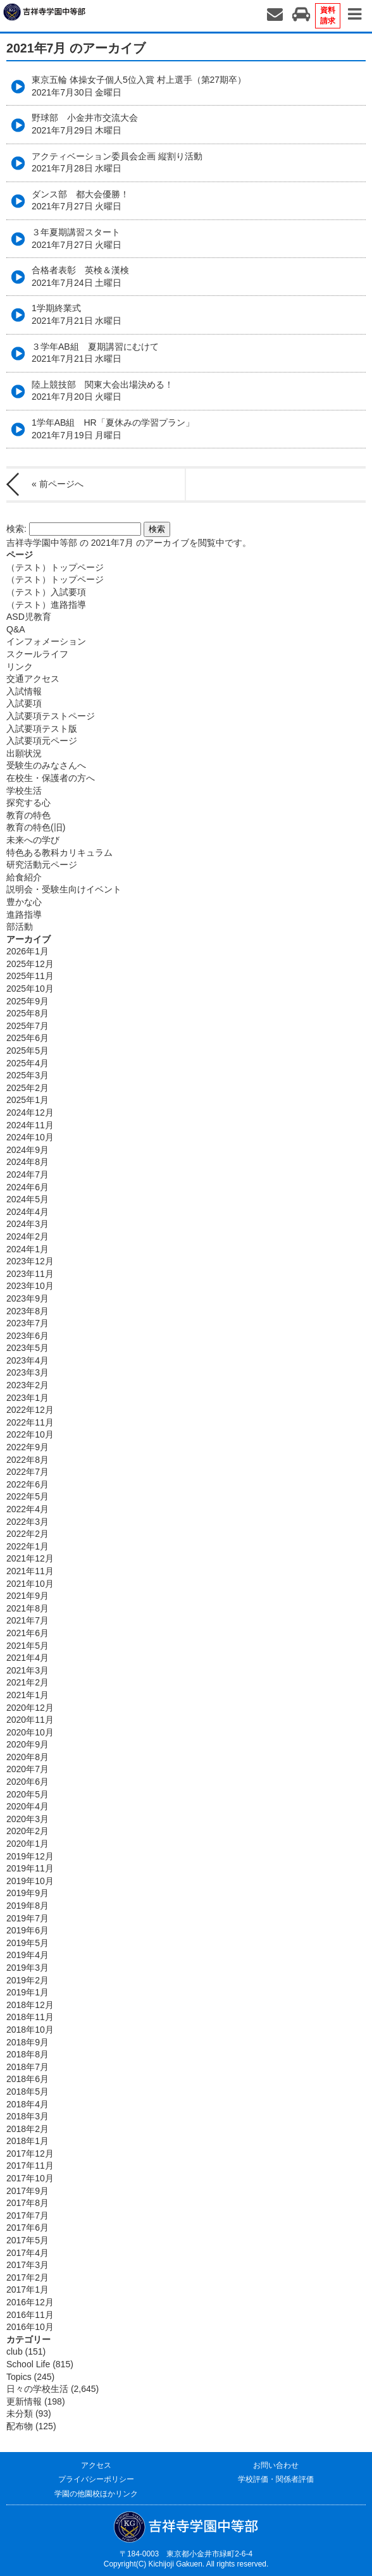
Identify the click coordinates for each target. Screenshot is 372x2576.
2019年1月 (27, 1992)
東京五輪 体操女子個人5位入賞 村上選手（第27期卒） (139, 86)
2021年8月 (27, 1608)
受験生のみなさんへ (46, 765)
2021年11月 (30, 1571)
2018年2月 (27, 2129)
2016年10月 (30, 2327)
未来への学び (32, 840)
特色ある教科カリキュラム (59, 852)
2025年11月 (30, 976)
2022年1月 (27, 1546)
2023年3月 (27, 1372)
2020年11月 (30, 1720)
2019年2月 (27, 1980)
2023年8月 (27, 1311)
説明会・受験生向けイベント (63, 889)
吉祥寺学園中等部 (41, 543)
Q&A (15, 629)
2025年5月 (27, 1050)
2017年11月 (30, 2165)
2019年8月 (27, 1906)
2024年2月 (27, 1236)
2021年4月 (27, 1658)
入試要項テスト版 (41, 729)
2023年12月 (30, 1261)
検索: (16, 528)
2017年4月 (27, 2253)
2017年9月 (27, 2191)
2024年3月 (27, 1224)
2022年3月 (27, 1522)
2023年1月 (27, 1398)
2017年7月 (27, 2215)
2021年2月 (27, 1682)
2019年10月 (30, 1881)
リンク (19, 667)
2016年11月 (30, 2315)
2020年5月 (27, 1794)
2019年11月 (30, 1868)
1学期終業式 (76, 314)
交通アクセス (32, 679)
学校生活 (24, 791)
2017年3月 (27, 2265)
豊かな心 (24, 902)
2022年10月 (30, 1434)
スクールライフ (37, 654)
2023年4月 (27, 1360)
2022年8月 (27, 1460)
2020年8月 (27, 1757)
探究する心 (28, 803)
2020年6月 (27, 1782)
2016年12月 (30, 2302)
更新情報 (24, 2401)
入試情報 (24, 691)
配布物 (19, 2426)
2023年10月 (30, 1286)
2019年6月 (27, 1930)
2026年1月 (27, 951)
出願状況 (24, 753)
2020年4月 (27, 1806)
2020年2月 (27, 1831)
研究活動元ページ (41, 865)
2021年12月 (30, 1558)
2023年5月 (27, 1348)
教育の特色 (28, 815)
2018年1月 (27, 2141)
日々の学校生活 (37, 2389)
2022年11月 (30, 1422)
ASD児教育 (28, 617)
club (14, 2351)
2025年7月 (27, 1026)
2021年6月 (27, 1633)
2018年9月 (27, 2042)
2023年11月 (30, 1274)
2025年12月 (30, 964)
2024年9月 (27, 1150)
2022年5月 (27, 1496)
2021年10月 (30, 1584)
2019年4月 (27, 1955)
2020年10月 (30, 1732)
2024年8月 (27, 1162)
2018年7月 (27, 2067)
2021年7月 (27, 1620)
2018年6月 (27, 2079)
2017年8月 (27, 2203)
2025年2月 (27, 1088)
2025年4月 (27, 1063)
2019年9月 (27, 1893)
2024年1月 (27, 1249)
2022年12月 (30, 1410)
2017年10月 (30, 2178)
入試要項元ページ (41, 741)
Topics (19, 2377)
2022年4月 (27, 1509)
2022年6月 (27, 1484)
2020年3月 (27, 1819)
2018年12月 (30, 2005)
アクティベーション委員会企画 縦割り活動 (117, 162)
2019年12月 (30, 1856)
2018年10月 (30, 2029)
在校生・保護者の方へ (50, 778)
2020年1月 (27, 1844)
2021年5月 (27, 1646)
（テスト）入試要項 (46, 592)
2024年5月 (27, 1199)
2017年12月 (30, 2153)
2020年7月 (27, 1769)
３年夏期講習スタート (76, 238)
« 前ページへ (58, 484)
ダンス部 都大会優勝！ (80, 200)
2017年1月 (27, 2289)
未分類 (19, 2413)
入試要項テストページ (50, 716)
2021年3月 (27, 1670)
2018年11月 (30, 2017)
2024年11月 (30, 1125)
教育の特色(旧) (35, 827)
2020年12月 (30, 1708)
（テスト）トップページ (55, 567)
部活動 (19, 926)
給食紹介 (24, 877)
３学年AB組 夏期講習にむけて (95, 353)
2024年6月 (27, 1187)
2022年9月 (27, 1447)
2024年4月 (27, 1212)
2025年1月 (27, 1100)
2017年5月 (27, 2240)
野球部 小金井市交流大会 (85, 124)
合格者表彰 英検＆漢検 (80, 276)
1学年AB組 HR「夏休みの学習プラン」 (113, 428)
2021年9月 (27, 1596)
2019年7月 (27, 1918)
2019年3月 (27, 1968)
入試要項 (24, 703)
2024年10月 (30, 1137)
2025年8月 (27, 1013)
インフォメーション (46, 641)
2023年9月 (27, 1298)
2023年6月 (27, 1336)
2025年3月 (27, 1075)
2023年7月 (27, 1323)
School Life (28, 2364)
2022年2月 (27, 1534)
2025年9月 (27, 1001)
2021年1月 (27, 1695)
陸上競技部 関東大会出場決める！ (107, 390)
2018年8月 (27, 2054)
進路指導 (24, 914)
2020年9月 (27, 1744)
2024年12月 (30, 1112)
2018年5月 (27, 2091)
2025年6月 (27, 1038)
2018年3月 (27, 2116)
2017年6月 (27, 2227)
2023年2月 (27, 1385)
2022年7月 (27, 1472)
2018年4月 (27, 2104)
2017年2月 (27, 2277)
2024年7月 (27, 1174)
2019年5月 (27, 1943)
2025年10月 (30, 988)
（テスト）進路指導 (46, 605)
